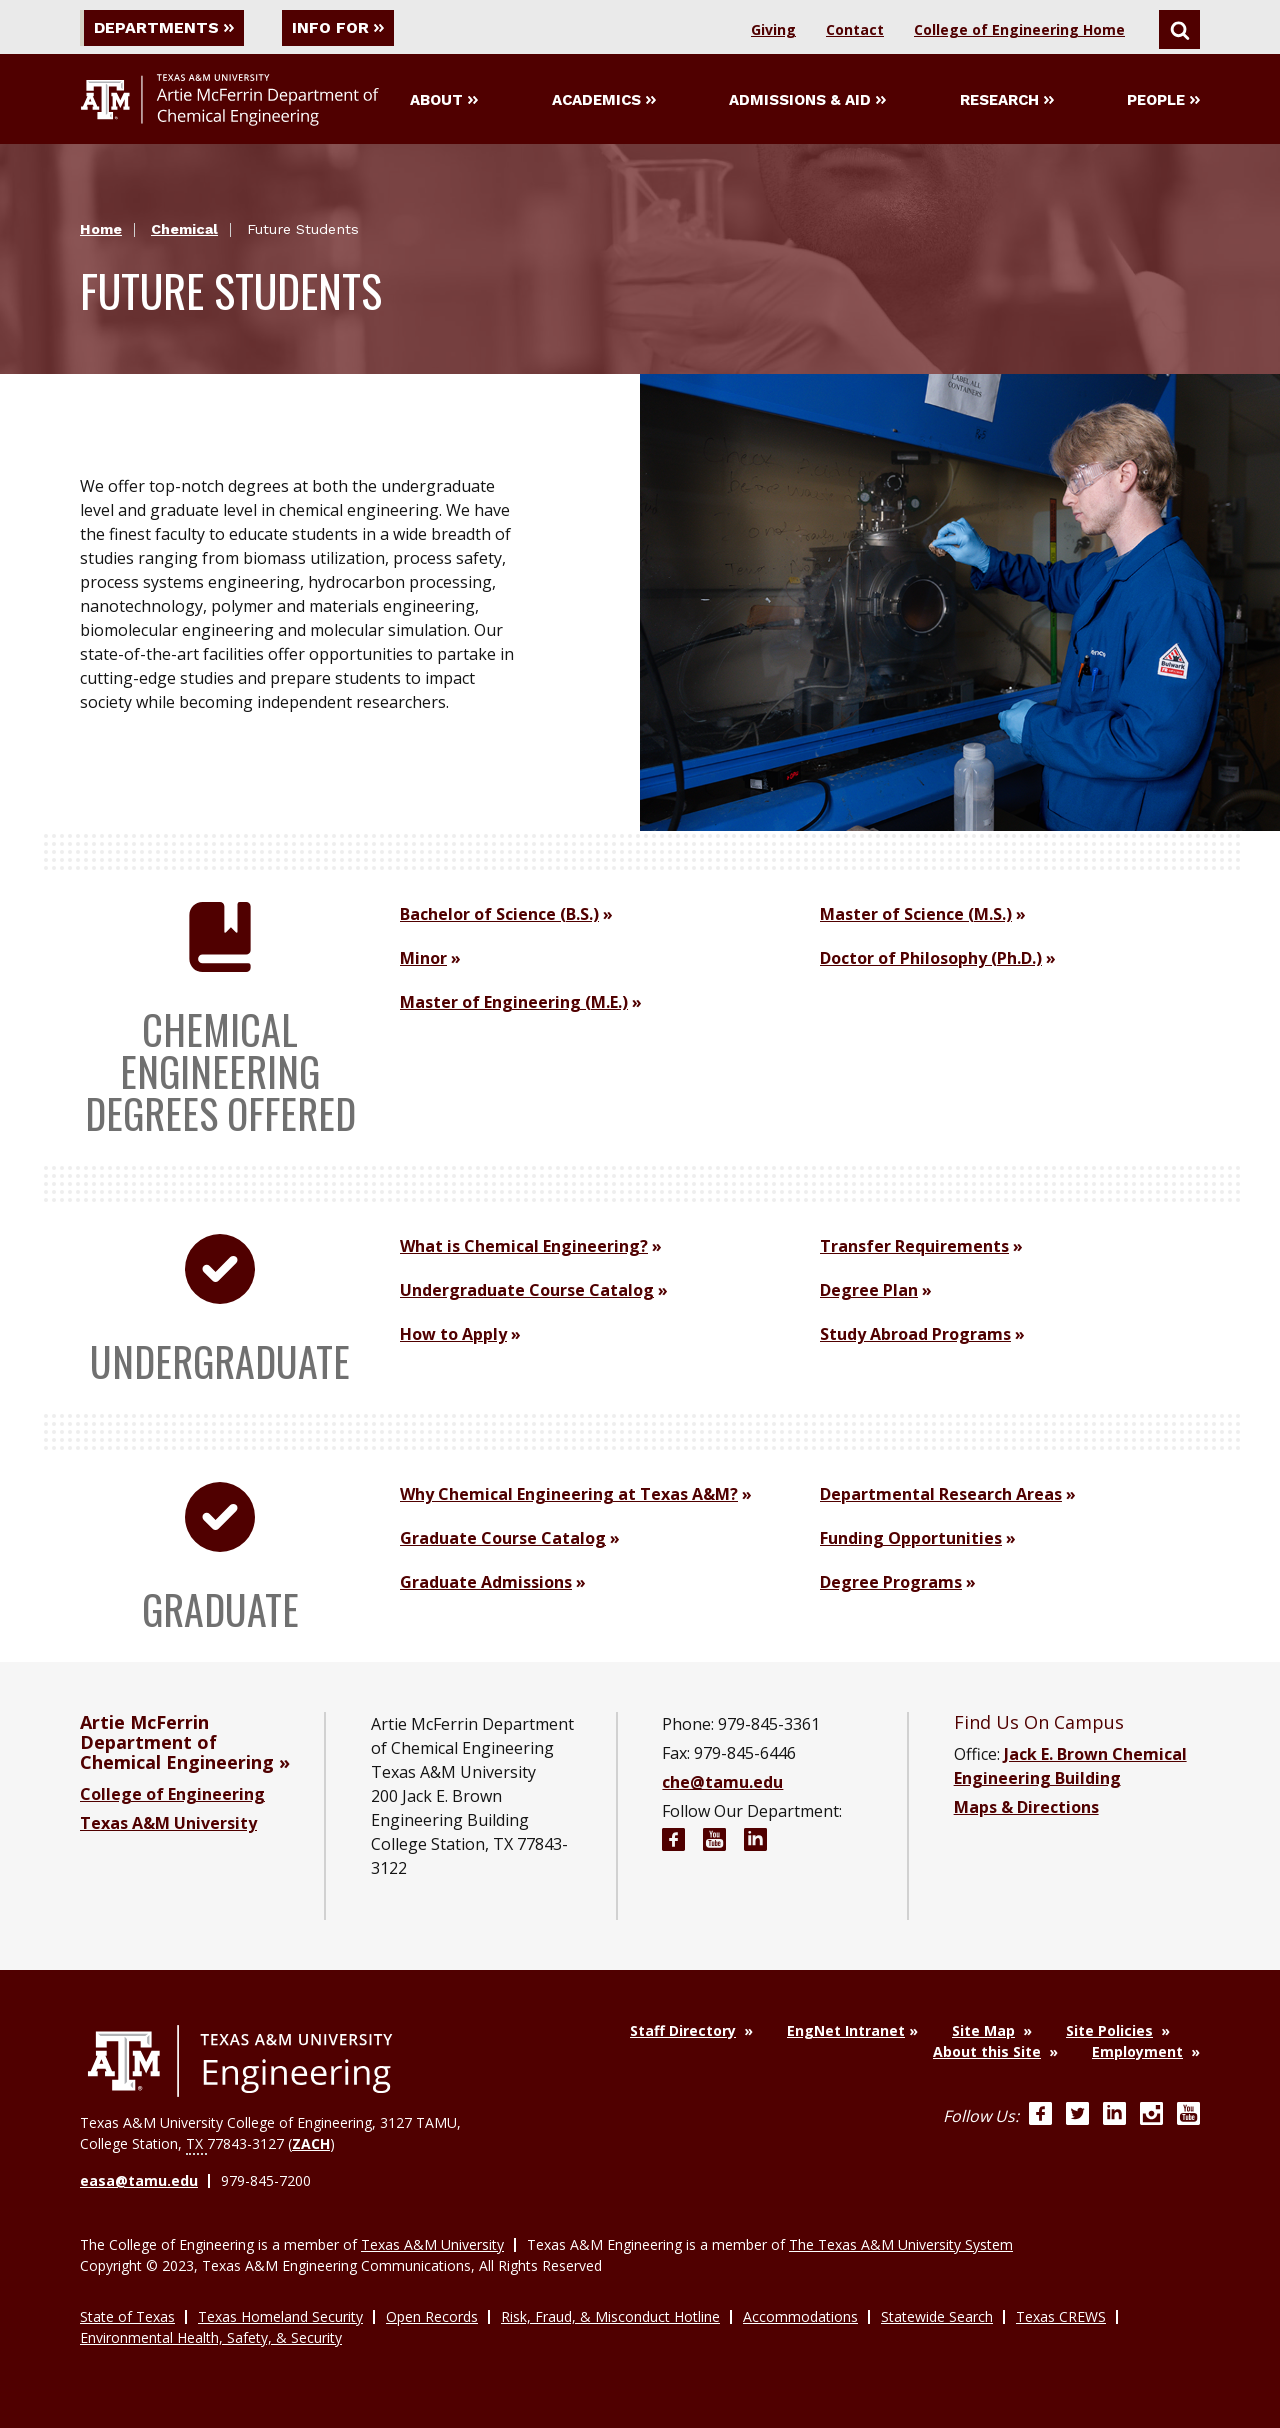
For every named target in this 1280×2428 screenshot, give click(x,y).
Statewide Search (937, 2316)
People (1163, 100)
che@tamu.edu (722, 1782)
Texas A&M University (168, 1823)
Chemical (184, 229)
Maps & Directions (1026, 1807)
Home (101, 229)
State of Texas (127, 2316)
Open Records (432, 2316)
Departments (164, 27)
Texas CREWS (1061, 2316)
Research (1007, 100)
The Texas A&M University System (901, 2244)
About (444, 100)
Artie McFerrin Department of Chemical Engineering (177, 1742)
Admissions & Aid (807, 100)
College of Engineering (172, 1794)
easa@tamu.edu (139, 2180)
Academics (604, 100)
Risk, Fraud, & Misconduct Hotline (610, 2316)
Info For (338, 27)
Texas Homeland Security (280, 2316)
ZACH (311, 2143)
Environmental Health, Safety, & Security (211, 2337)
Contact (855, 29)
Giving (773, 29)
